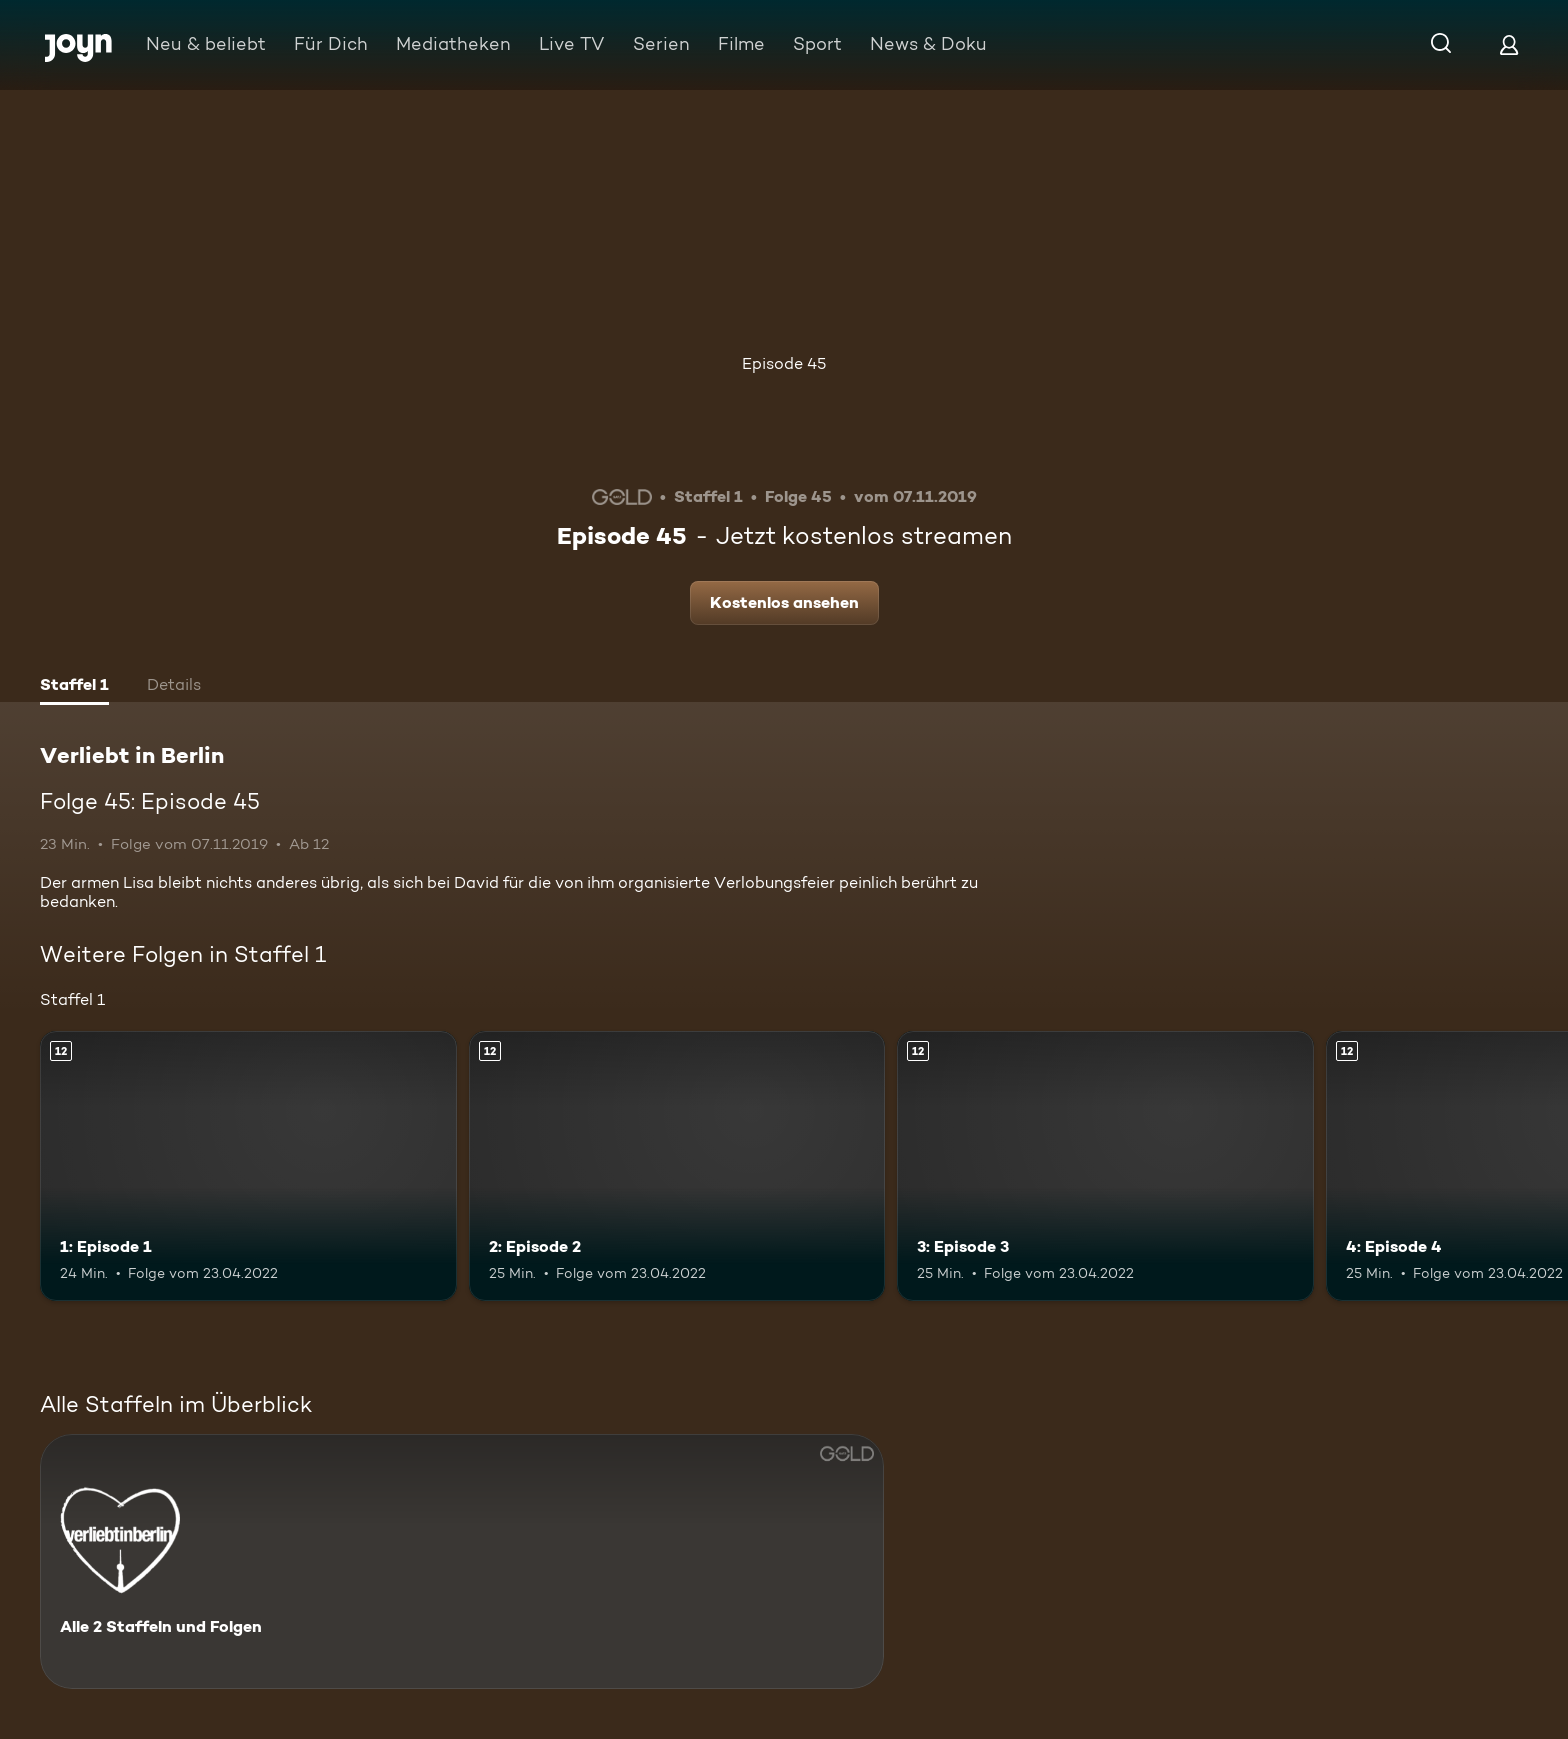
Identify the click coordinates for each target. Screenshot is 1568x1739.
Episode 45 (784, 363)
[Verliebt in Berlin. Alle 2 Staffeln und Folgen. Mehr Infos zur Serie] (462, 1561)
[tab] (74, 687)
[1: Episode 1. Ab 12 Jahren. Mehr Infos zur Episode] (248, 1166)
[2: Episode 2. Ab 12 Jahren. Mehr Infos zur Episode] (677, 1166)
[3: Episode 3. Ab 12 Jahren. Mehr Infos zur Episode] (1105, 1166)
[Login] (1509, 44)
